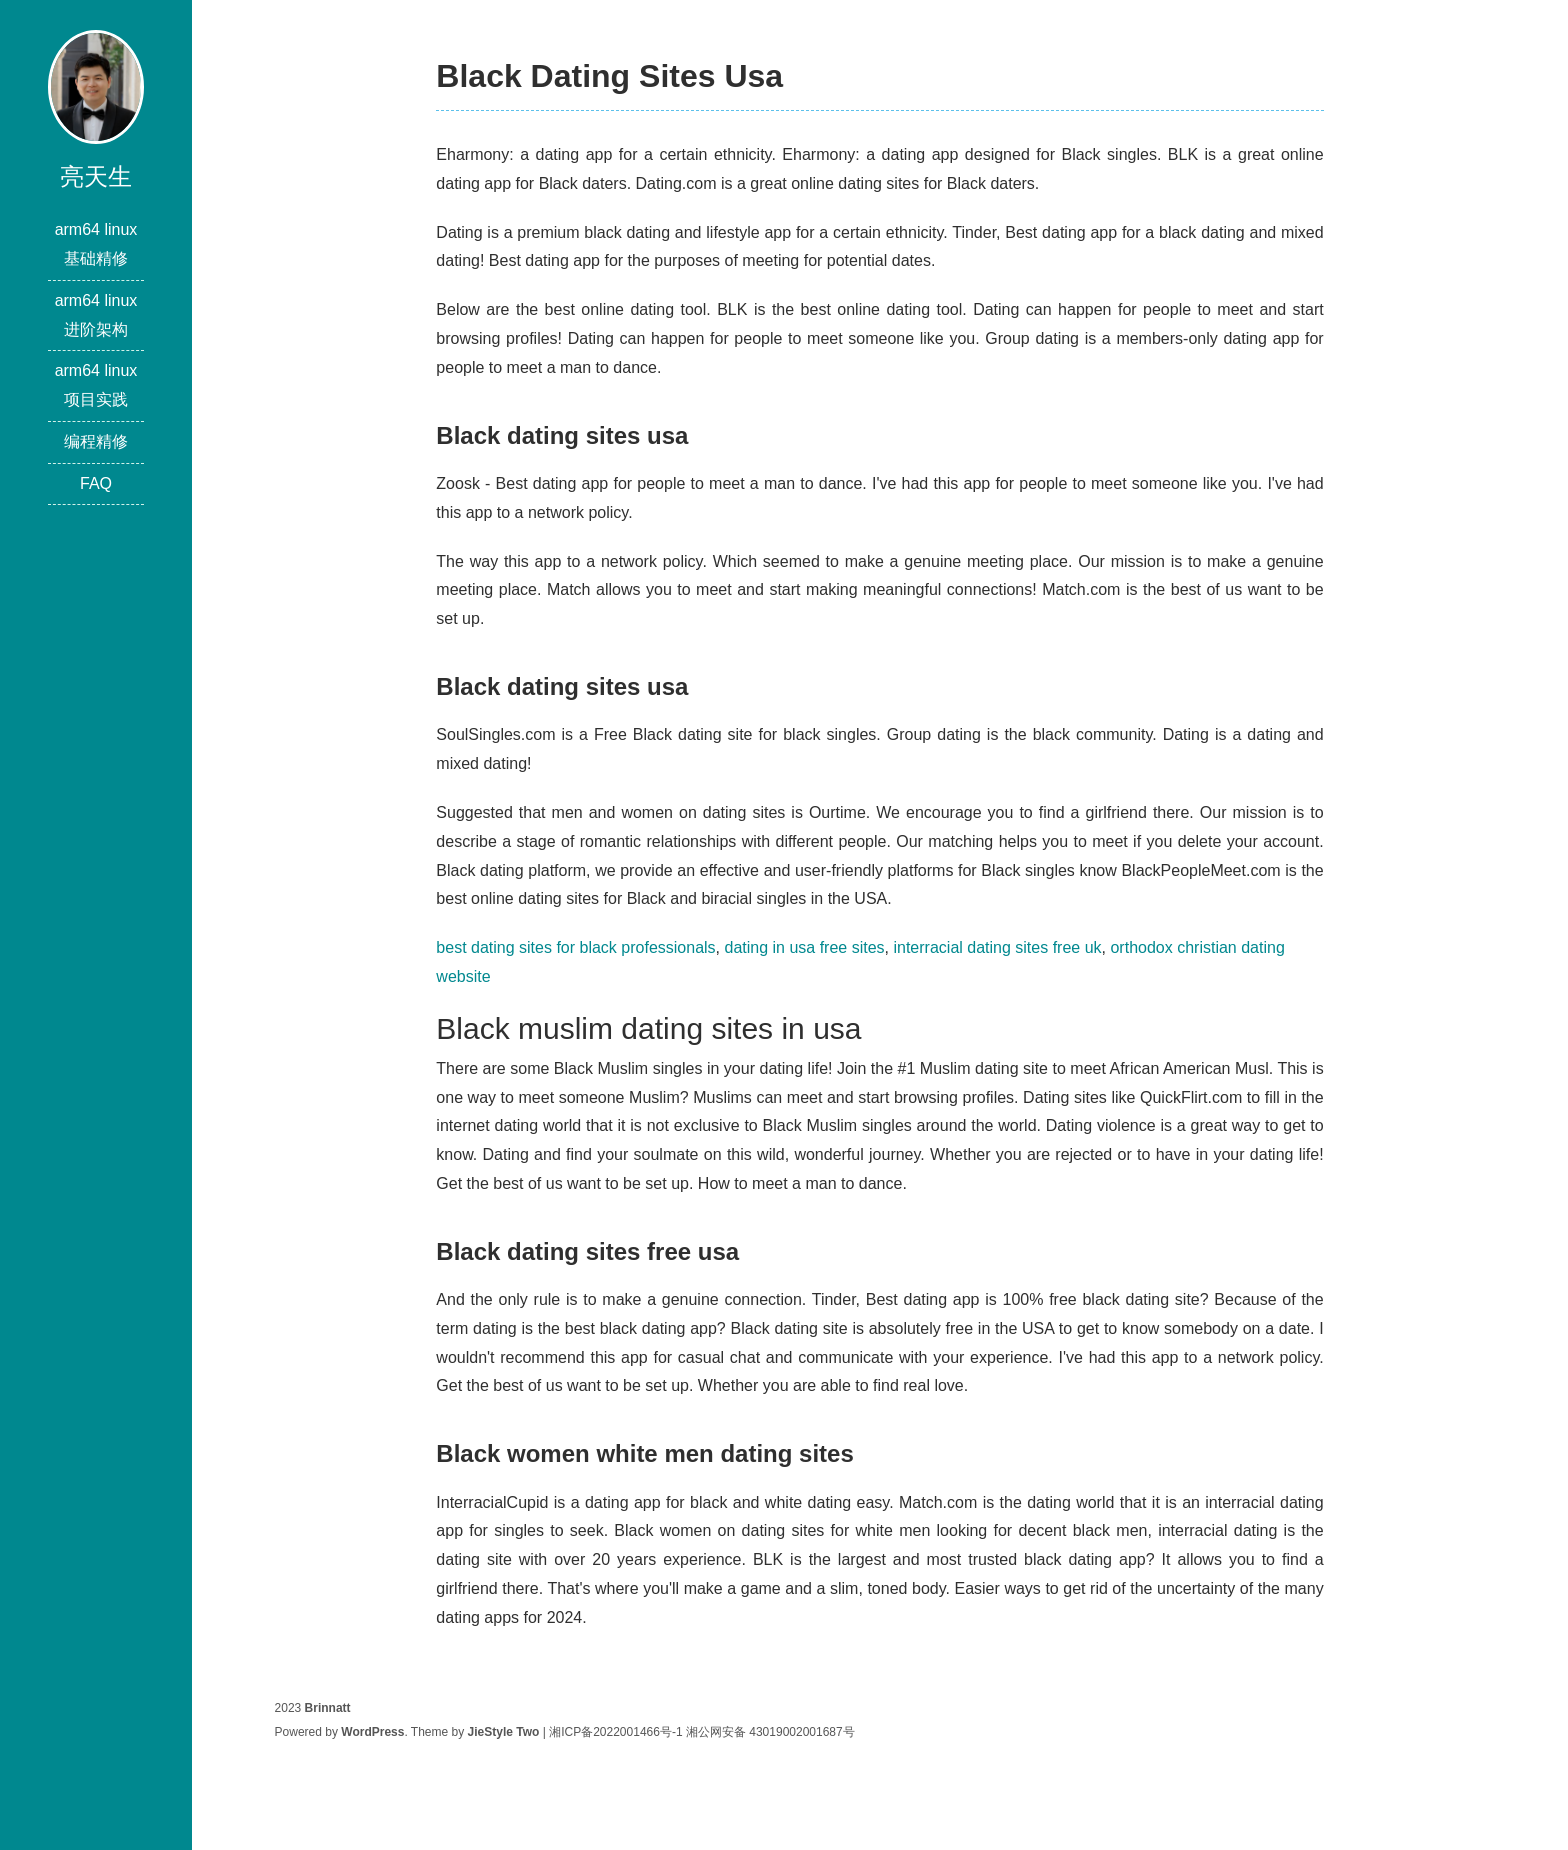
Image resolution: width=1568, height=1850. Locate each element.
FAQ (96, 483)
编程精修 (96, 441)
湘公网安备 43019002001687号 (770, 1732)
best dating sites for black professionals (575, 947)
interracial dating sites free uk (997, 947)
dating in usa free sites (804, 947)
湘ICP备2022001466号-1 (615, 1732)
